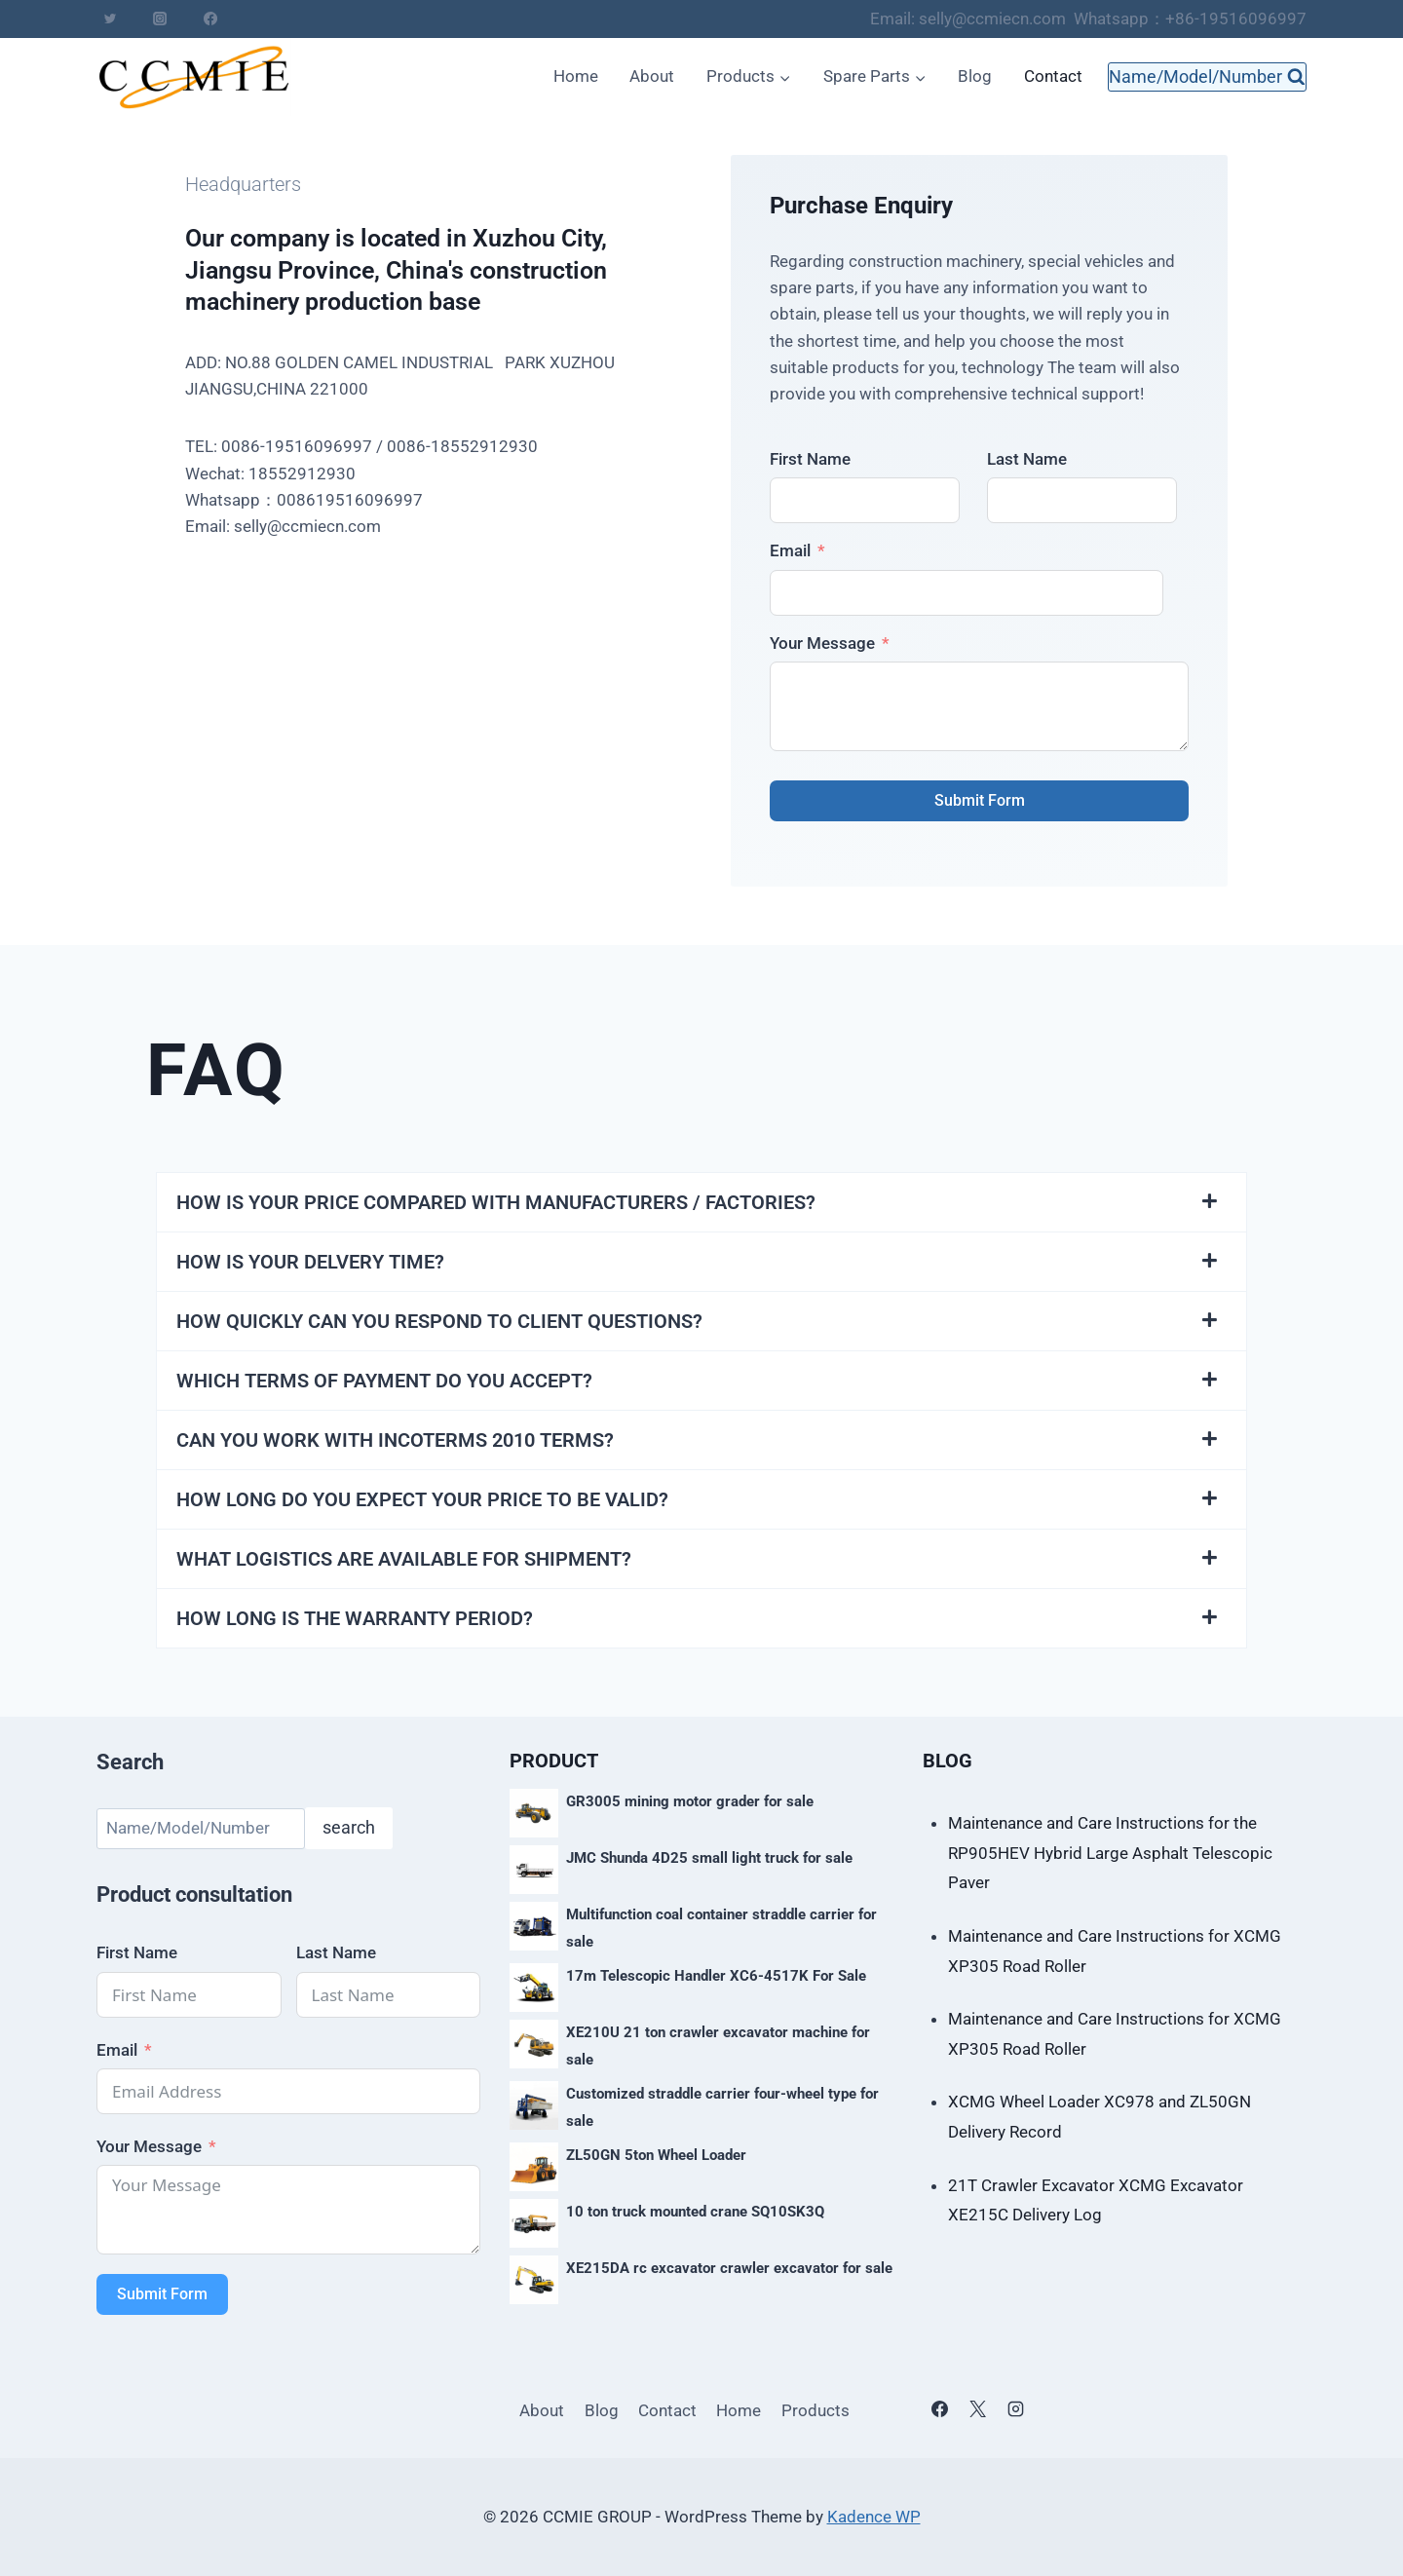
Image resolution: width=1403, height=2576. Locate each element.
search (348, 1827)
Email (790, 550)
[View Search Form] (1207, 77)
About (651, 76)
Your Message (822, 643)
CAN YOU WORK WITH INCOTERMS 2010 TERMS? (395, 1440)
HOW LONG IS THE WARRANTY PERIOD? (354, 1618)
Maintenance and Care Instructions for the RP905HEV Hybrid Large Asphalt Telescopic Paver (1110, 1852)
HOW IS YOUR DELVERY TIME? (310, 1261)
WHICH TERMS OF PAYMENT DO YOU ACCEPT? (384, 1380)
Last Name (1027, 459)
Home (575, 76)
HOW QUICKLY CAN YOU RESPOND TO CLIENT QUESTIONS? (439, 1321)
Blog (975, 76)
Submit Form (979, 800)
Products (815, 2410)
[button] (701, 1202)
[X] (977, 2409)
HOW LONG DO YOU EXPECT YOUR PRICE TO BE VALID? (422, 1499)
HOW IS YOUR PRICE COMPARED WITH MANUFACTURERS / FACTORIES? (495, 1202)
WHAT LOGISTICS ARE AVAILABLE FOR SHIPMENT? (403, 1559)
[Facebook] (210, 18)
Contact (1053, 76)
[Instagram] (159, 18)
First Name (810, 459)
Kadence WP (874, 2516)
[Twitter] (110, 18)
